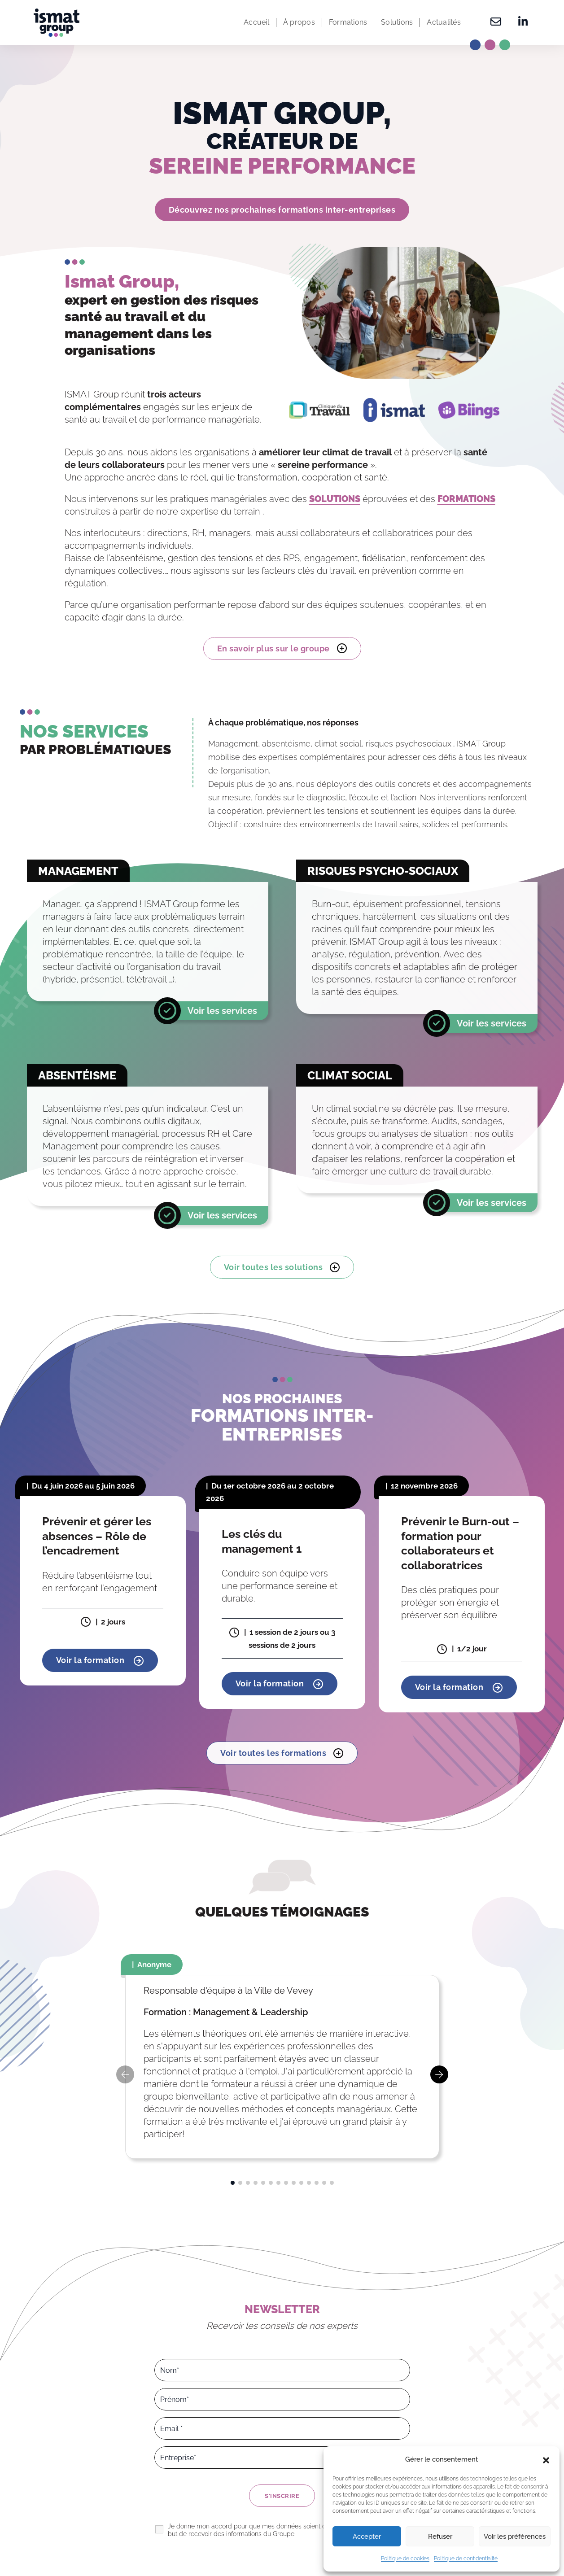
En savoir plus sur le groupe (282, 648)
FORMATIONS (466, 498)
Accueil (256, 22)
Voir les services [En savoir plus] (222, 1010)
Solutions (397, 22)
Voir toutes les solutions (282, 1267)
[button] (546, 2459)
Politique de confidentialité (466, 2558)
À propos (299, 22)
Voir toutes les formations (282, 1752)
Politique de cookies (405, 2558)
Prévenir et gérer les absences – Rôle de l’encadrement (96, 1536)
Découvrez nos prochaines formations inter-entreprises (282, 209)
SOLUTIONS (334, 498)
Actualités (443, 22)
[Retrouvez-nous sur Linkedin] (520, 22)
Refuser (440, 2536)
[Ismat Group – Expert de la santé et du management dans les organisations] (56, 23)
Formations (348, 22)
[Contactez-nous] (495, 22)
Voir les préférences (515, 2536)
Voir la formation (100, 1660)
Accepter (367, 2536)
